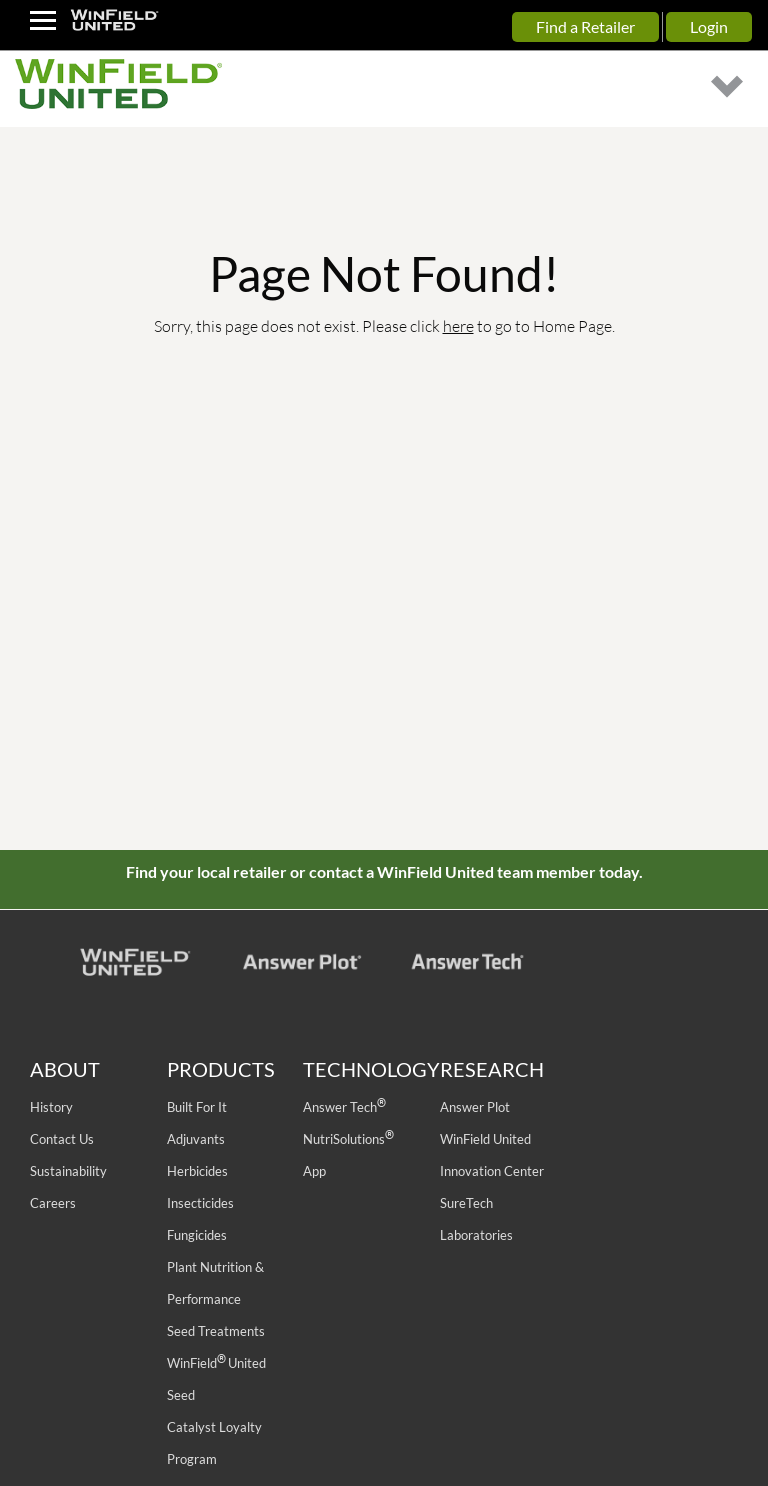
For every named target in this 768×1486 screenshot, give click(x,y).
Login (709, 26)
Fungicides (197, 1235)
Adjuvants (196, 1139)
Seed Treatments (216, 1331)
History (51, 1107)
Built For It (197, 1107)
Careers (53, 1203)
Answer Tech (344, 1107)
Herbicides (197, 1171)
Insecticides (200, 1203)
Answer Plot (475, 1107)
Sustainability (68, 1171)
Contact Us (62, 1139)
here (458, 325)
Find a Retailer (585, 26)
